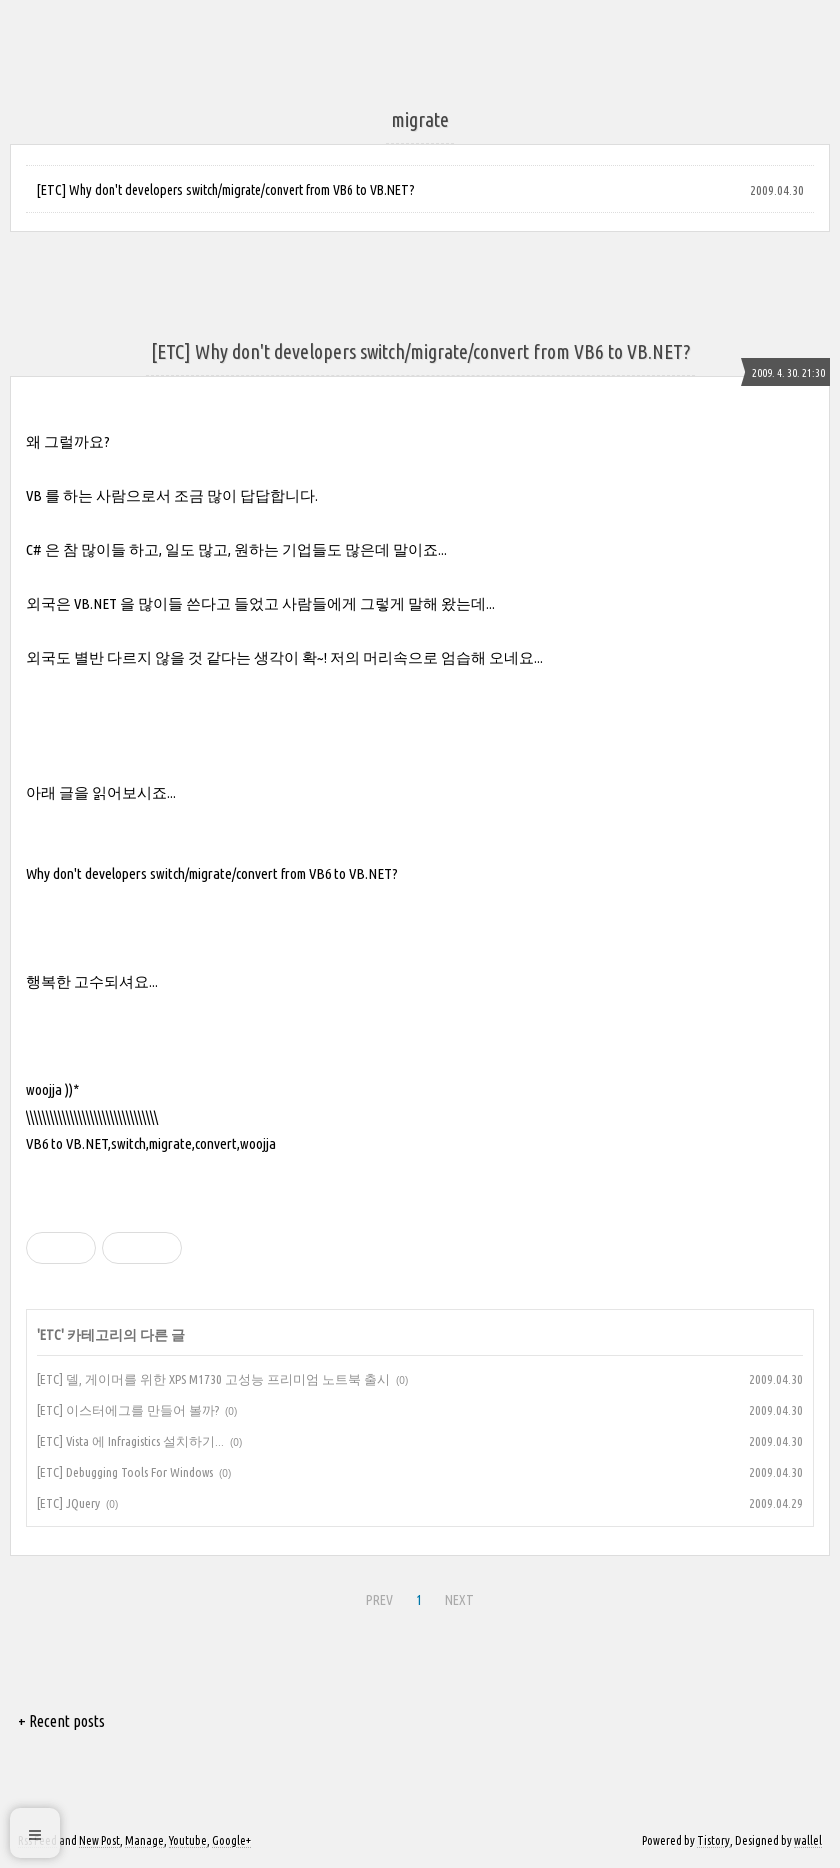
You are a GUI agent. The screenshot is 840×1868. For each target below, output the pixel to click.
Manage (144, 1840)
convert (216, 1143)
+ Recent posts (61, 1721)
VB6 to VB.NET (67, 1143)
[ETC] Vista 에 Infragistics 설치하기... (130, 1441)
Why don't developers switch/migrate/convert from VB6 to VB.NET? (212, 873)
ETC (50, 1335)
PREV (379, 1600)
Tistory (713, 1840)
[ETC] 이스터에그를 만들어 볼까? (128, 1410)
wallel (808, 1840)
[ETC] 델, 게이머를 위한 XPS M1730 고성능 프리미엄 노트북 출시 (213, 1379)
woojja (258, 1143)
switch (128, 1143)
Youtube (188, 1840)
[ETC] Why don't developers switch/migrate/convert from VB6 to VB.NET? (225, 190)
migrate (170, 1143)
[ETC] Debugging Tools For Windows (125, 1472)
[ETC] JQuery (68, 1503)
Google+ (231, 1840)
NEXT (459, 1600)
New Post (99, 1840)
